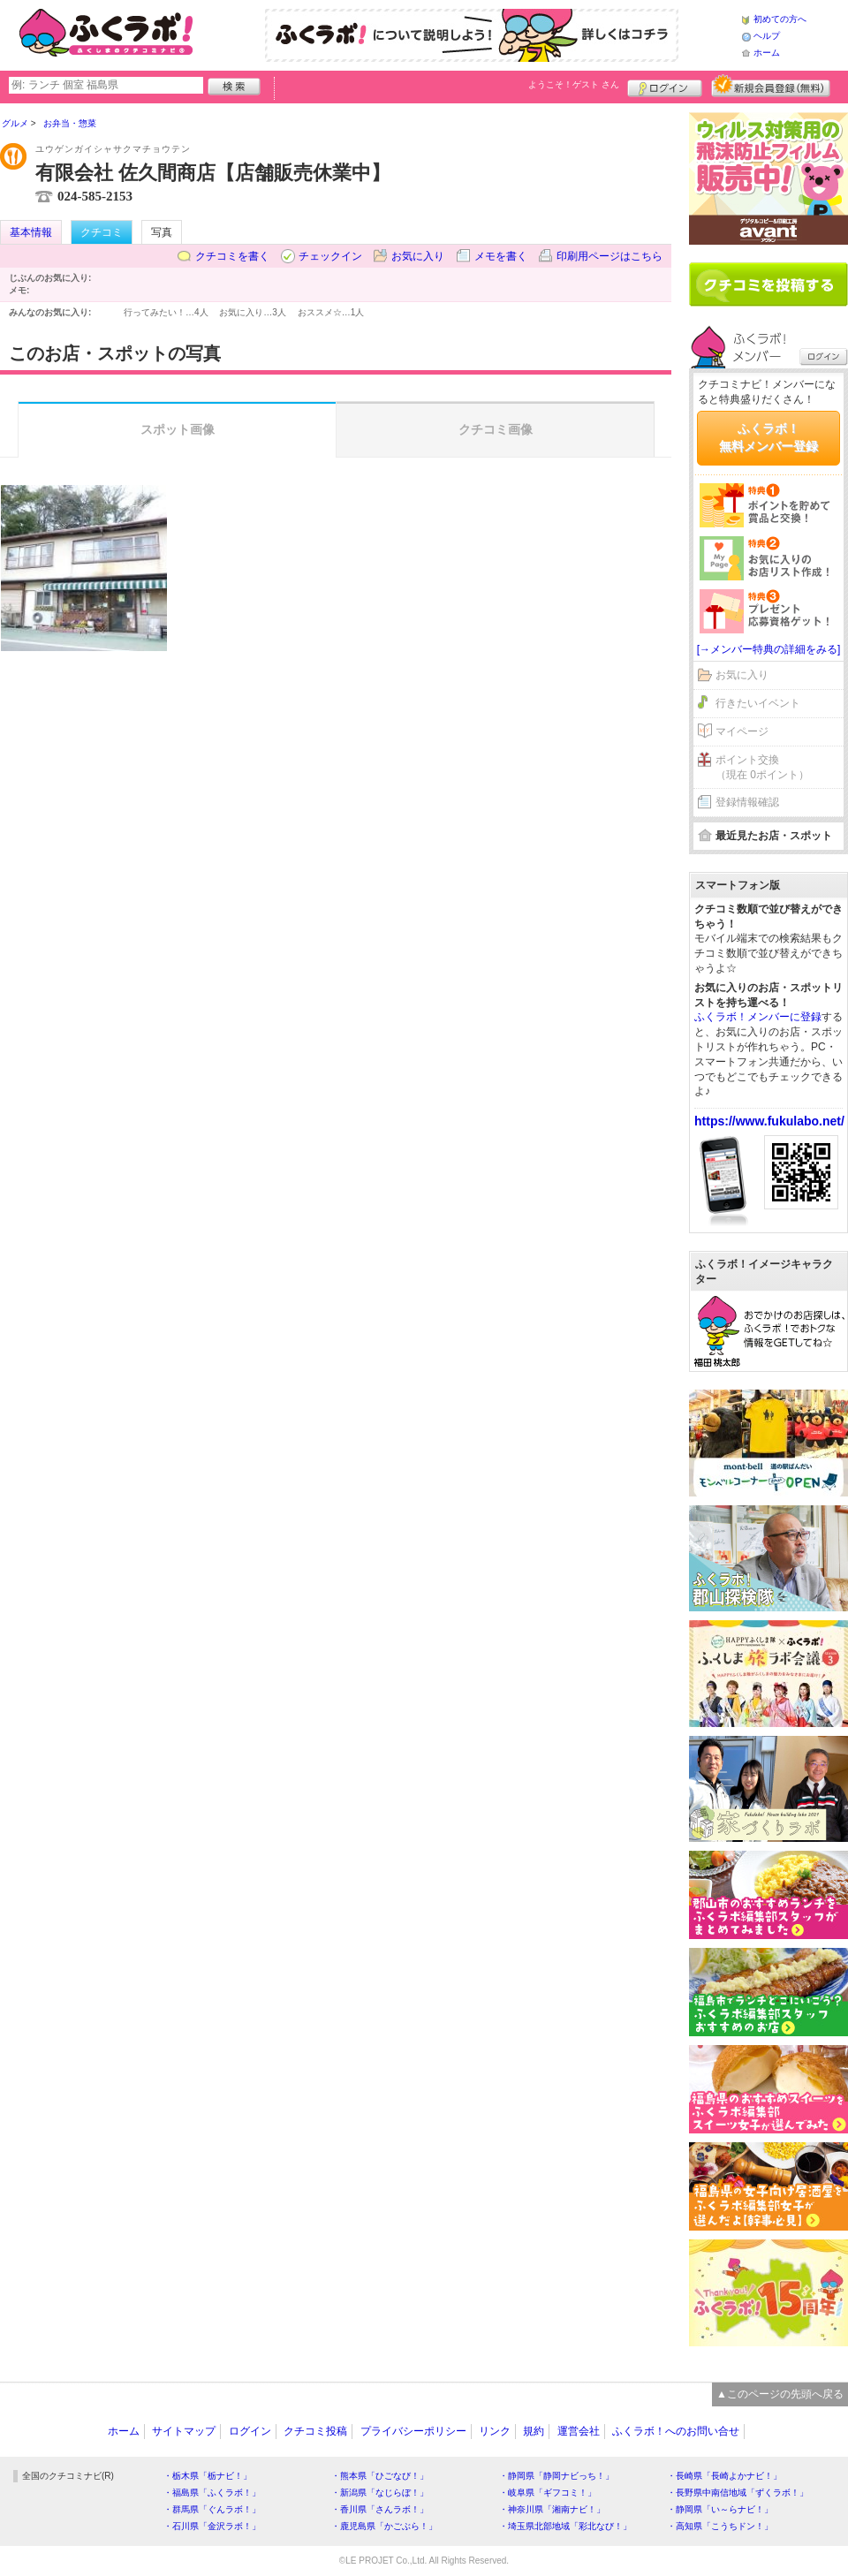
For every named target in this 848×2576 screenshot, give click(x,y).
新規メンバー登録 (770, 85)
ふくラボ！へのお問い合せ (675, 2431)
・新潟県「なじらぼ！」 (379, 2492)
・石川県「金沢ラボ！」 (212, 2526)
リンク (495, 2431)
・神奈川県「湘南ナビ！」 (552, 2509)
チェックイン (330, 256)
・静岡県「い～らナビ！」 (720, 2509)
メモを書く (500, 256)
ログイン (664, 85)
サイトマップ (184, 2431)
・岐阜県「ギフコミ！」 (547, 2492)
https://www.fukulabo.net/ (769, 1121)
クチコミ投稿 (315, 2431)
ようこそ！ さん (573, 84)
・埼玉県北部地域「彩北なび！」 (565, 2526)
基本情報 (31, 232)
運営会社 (578, 2431)
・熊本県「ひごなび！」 (379, 2476)
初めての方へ (779, 19)
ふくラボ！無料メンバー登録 (768, 437)
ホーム (766, 52)
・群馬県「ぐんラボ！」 (212, 2509)
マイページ (742, 731)
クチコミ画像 (495, 429)
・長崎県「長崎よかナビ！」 (724, 2476)
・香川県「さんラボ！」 (379, 2509)
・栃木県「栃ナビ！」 (207, 2476)
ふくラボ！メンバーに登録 (758, 1017)
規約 (533, 2431)
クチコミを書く (232, 256)
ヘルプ (766, 36)
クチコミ (101, 232)
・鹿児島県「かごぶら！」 (384, 2526)
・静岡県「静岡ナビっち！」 (556, 2476)
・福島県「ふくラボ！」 (212, 2492)
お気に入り (417, 256)
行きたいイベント (758, 703)
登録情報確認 (747, 802)
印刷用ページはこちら (609, 256)
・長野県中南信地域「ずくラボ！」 (737, 2492)
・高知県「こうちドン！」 (720, 2526)
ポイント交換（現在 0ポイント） (762, 767)
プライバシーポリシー (413, 2431)
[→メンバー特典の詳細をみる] (769, 649)
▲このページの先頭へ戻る (780, 2394)
